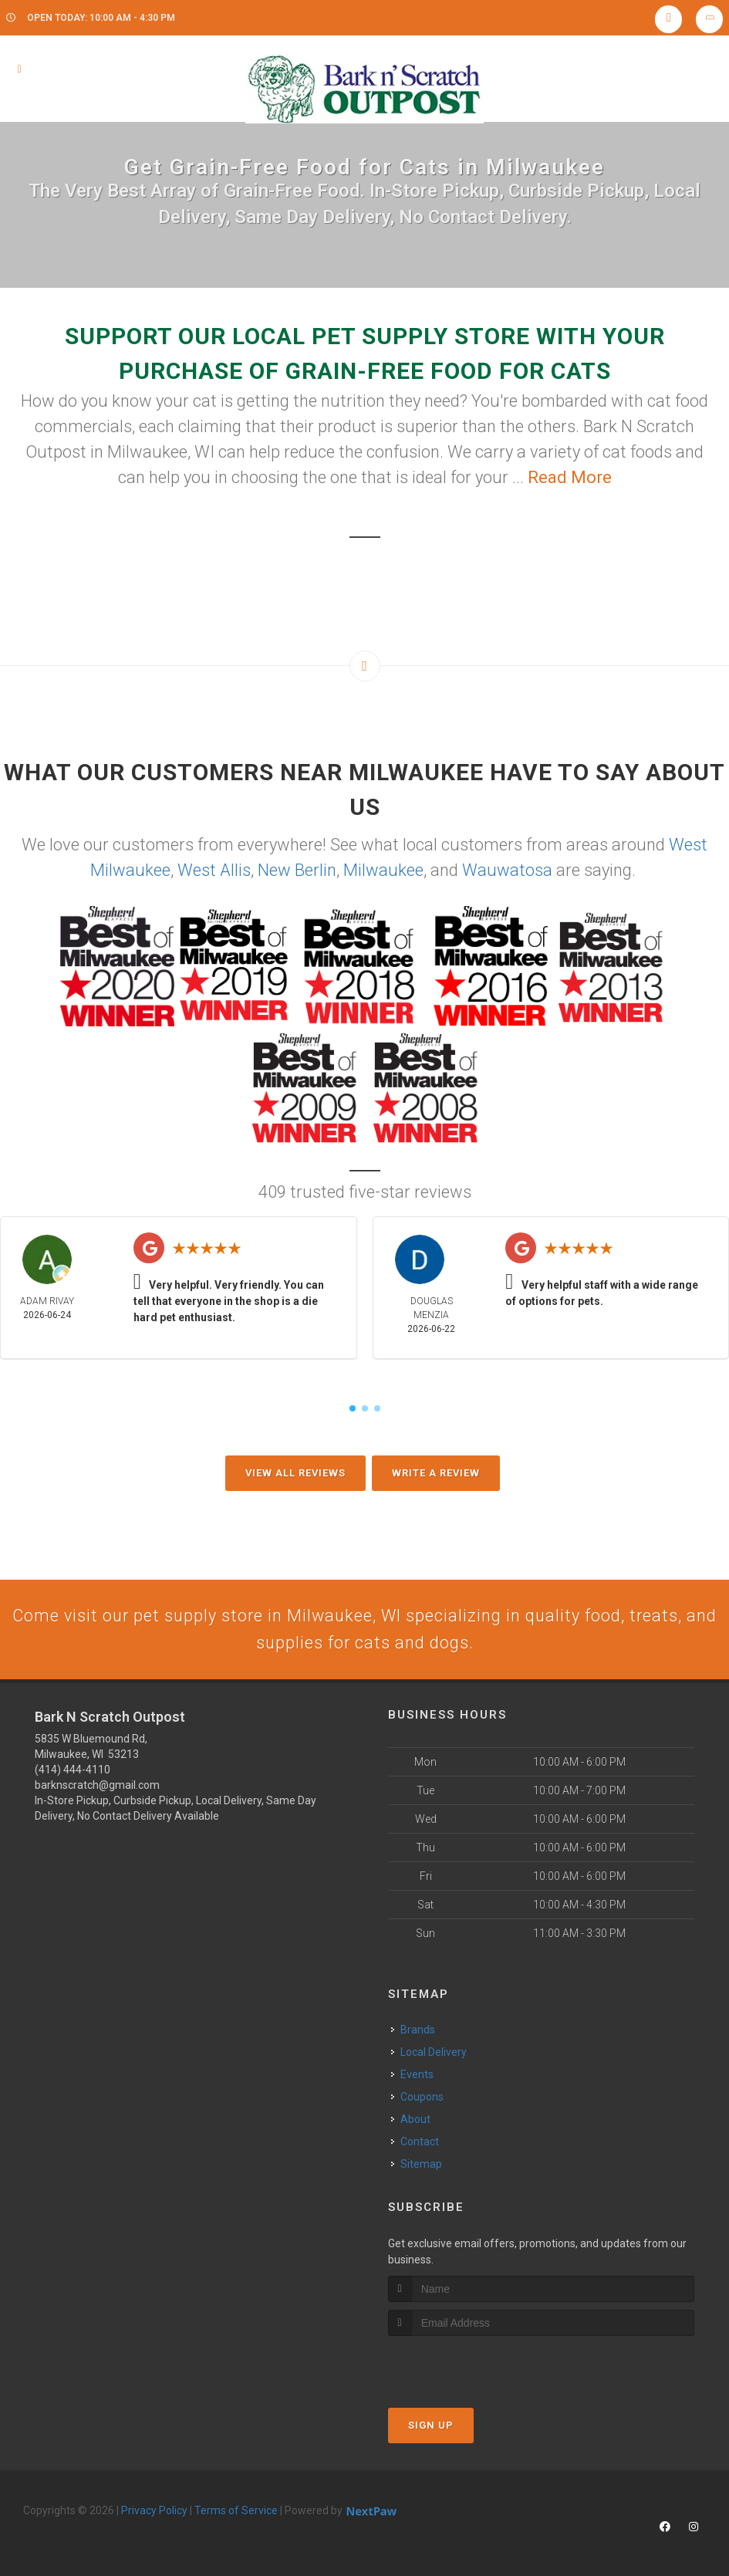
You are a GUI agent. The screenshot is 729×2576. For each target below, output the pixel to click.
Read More (570, 477)
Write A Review (436, 1473)
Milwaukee (383, 870)
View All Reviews (295, 1473)
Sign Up (431, 2426)
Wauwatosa (507, 870)
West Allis (214, 870)
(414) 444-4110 (72, 1771)
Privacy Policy (154, 2511)
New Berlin (297, 870)
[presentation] (470, 2365)
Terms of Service (236, 2511)
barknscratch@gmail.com (97, 1786)
